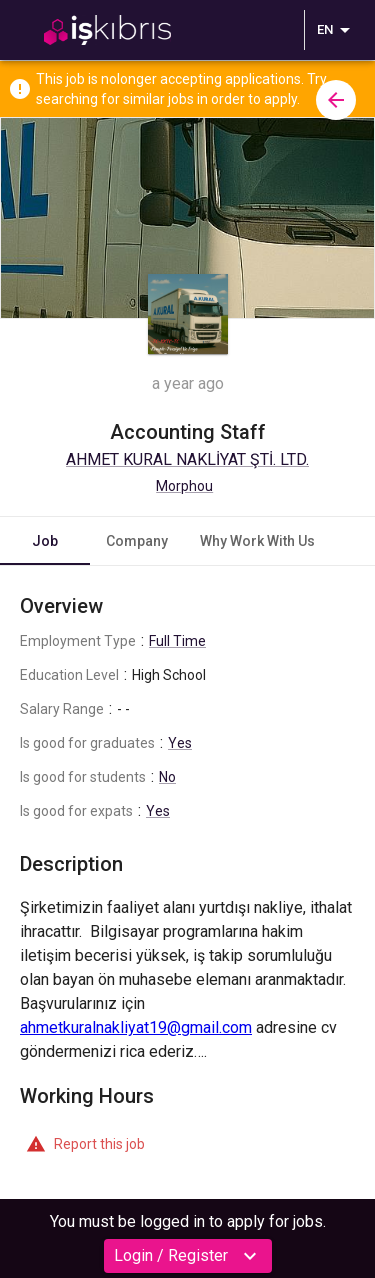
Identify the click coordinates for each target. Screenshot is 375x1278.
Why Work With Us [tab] (257, 541)
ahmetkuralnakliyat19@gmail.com (136, 1027)
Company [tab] (137, 541)
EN (337, 30)
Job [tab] (45, 541)
